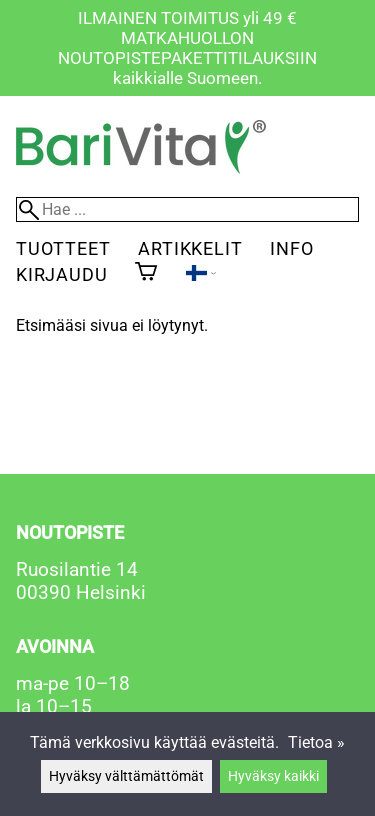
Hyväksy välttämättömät (126, 776)
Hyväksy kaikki (273, 776)
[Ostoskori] (146, 273)
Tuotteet (63, 248)
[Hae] (187, 209)
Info (291, 248)
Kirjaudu (61, 274)
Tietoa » (316, 742)
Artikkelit (190, 248)
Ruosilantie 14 (77, 569)
